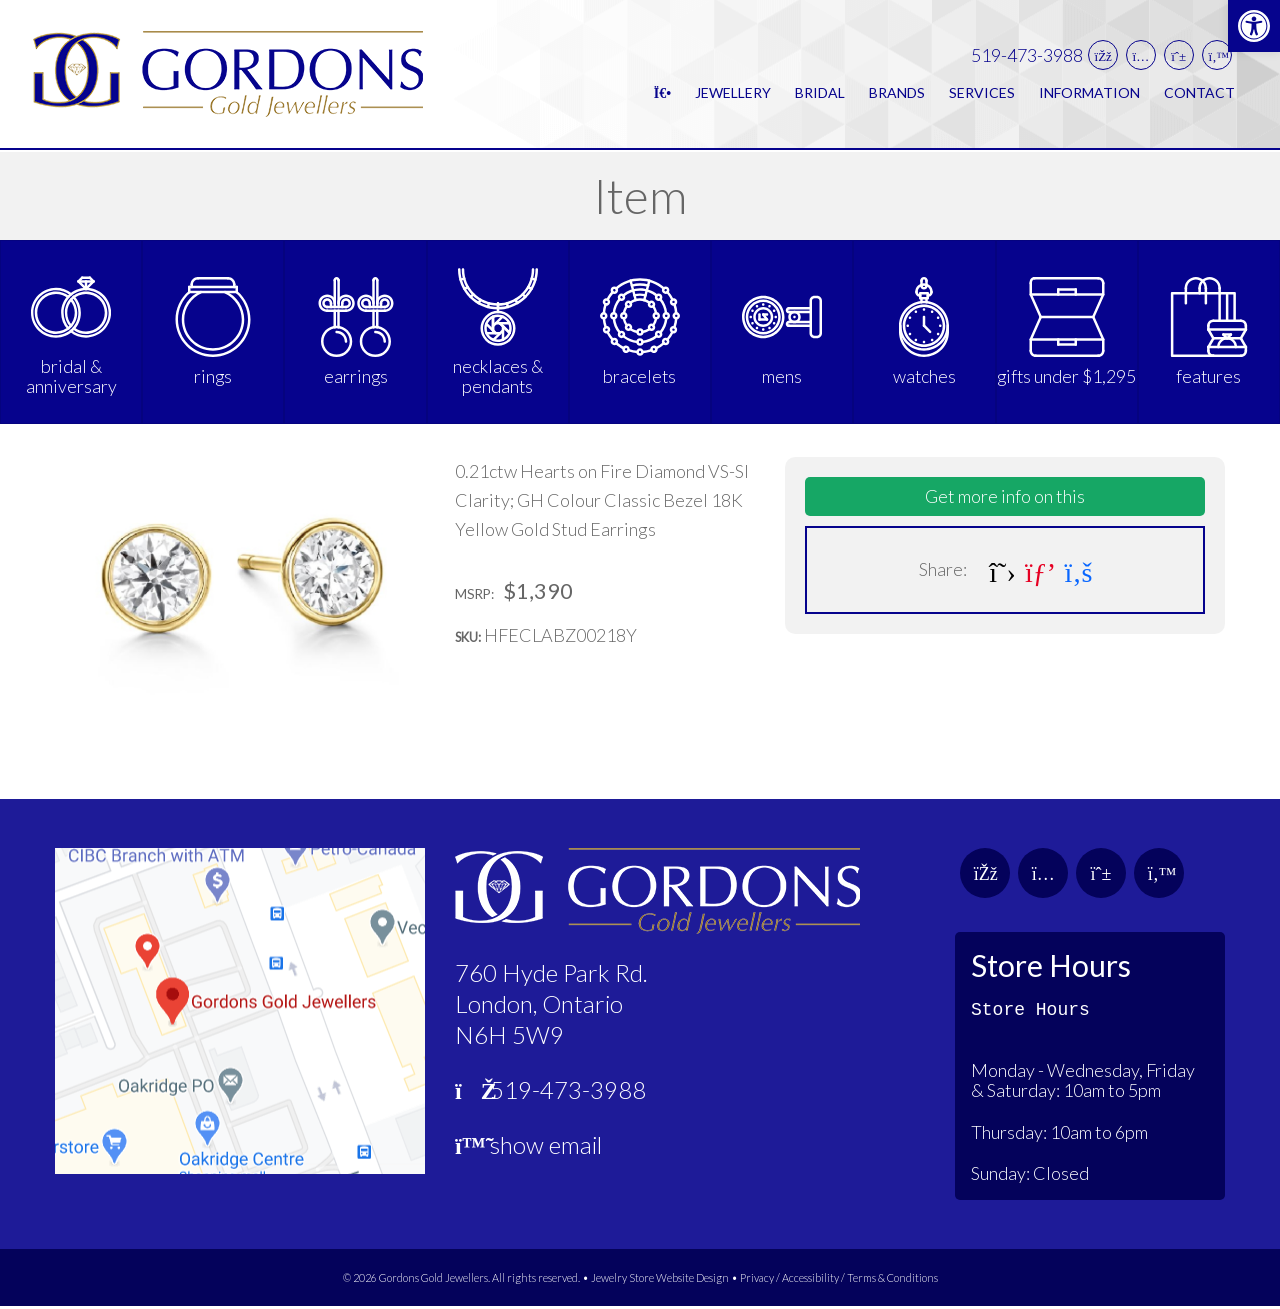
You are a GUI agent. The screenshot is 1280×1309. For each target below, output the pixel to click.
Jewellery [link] (733, 93)
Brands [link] (897, 93)
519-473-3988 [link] (1027, 56)
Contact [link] (1199, 93)
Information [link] (1089, 93)
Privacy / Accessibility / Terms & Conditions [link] (839, 1280)
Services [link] (982, 93)
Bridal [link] (820, 93)
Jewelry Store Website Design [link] (660, 1280)
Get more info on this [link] (1005, 499)
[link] (1254, 26)
